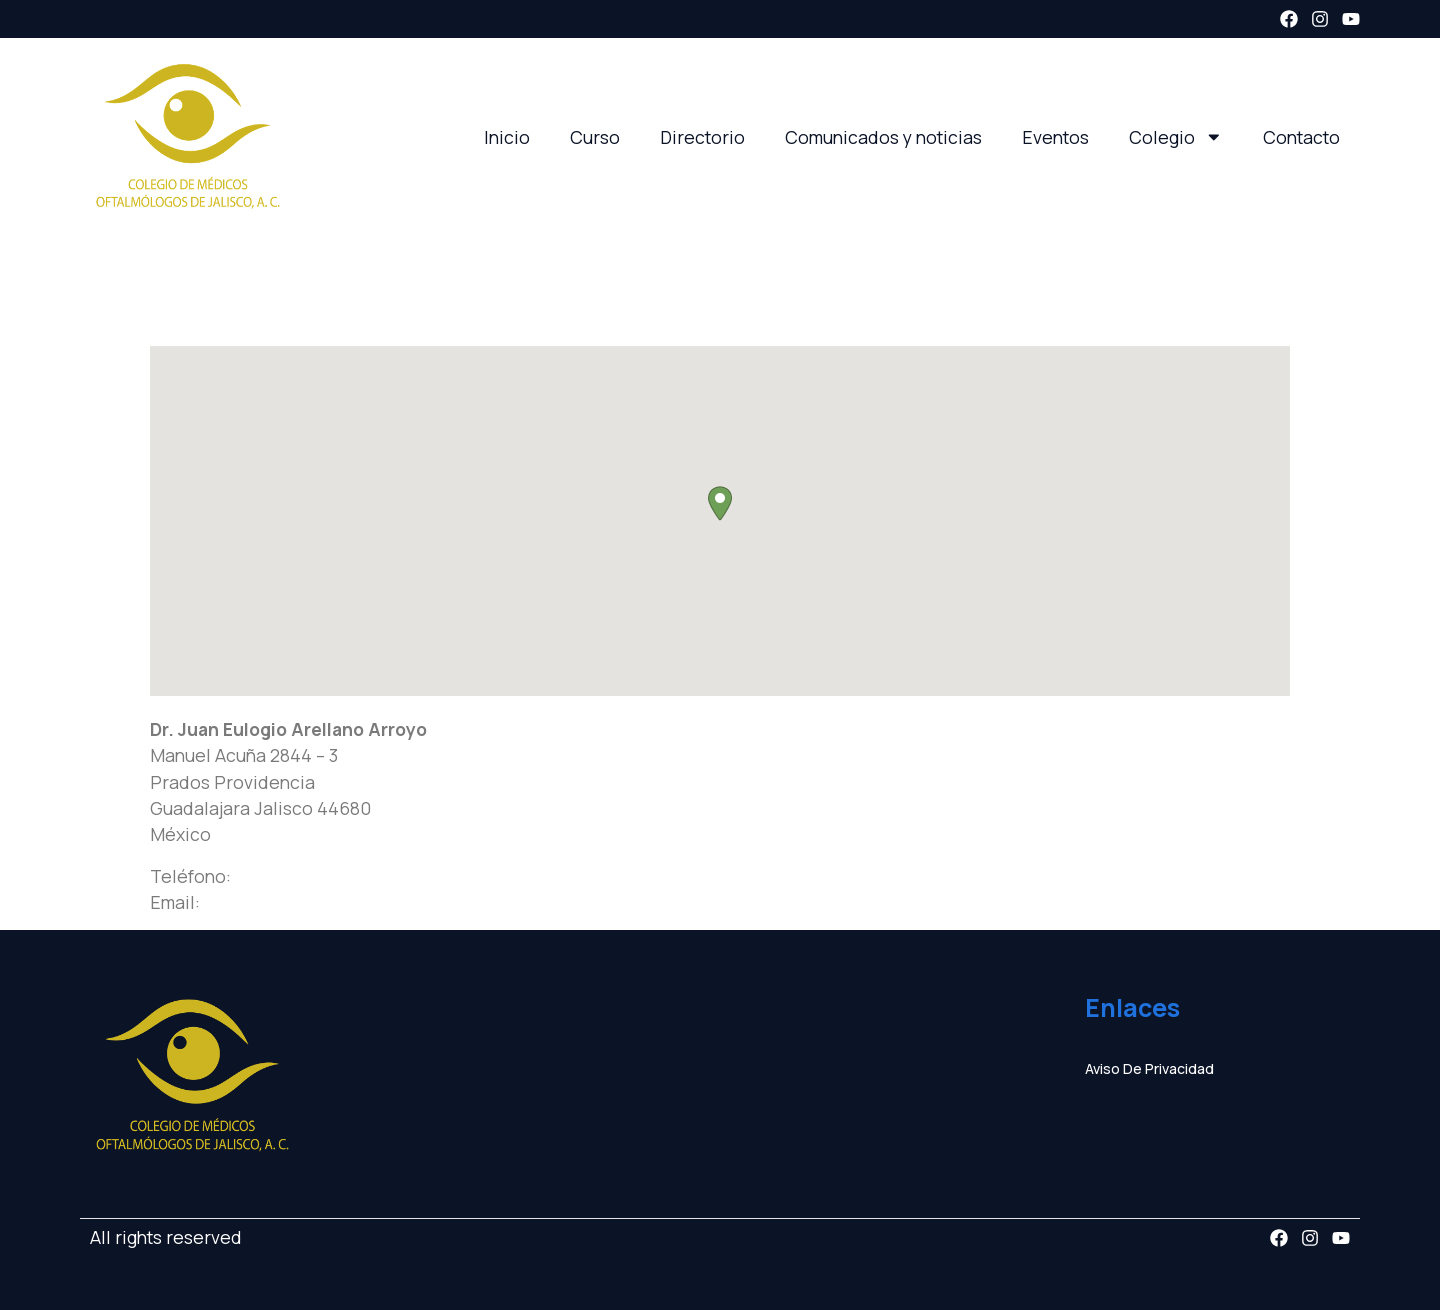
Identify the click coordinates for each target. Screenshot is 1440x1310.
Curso (595, 137)
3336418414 (282, 876)
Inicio (507, 137)
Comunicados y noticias (883, 137)
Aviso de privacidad (1149, 1068)
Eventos (1055, 137)
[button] (720, 503)
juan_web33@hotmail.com (313, 902)
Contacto (1301, 137)
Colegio (1176, 137)
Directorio (702, 137)
